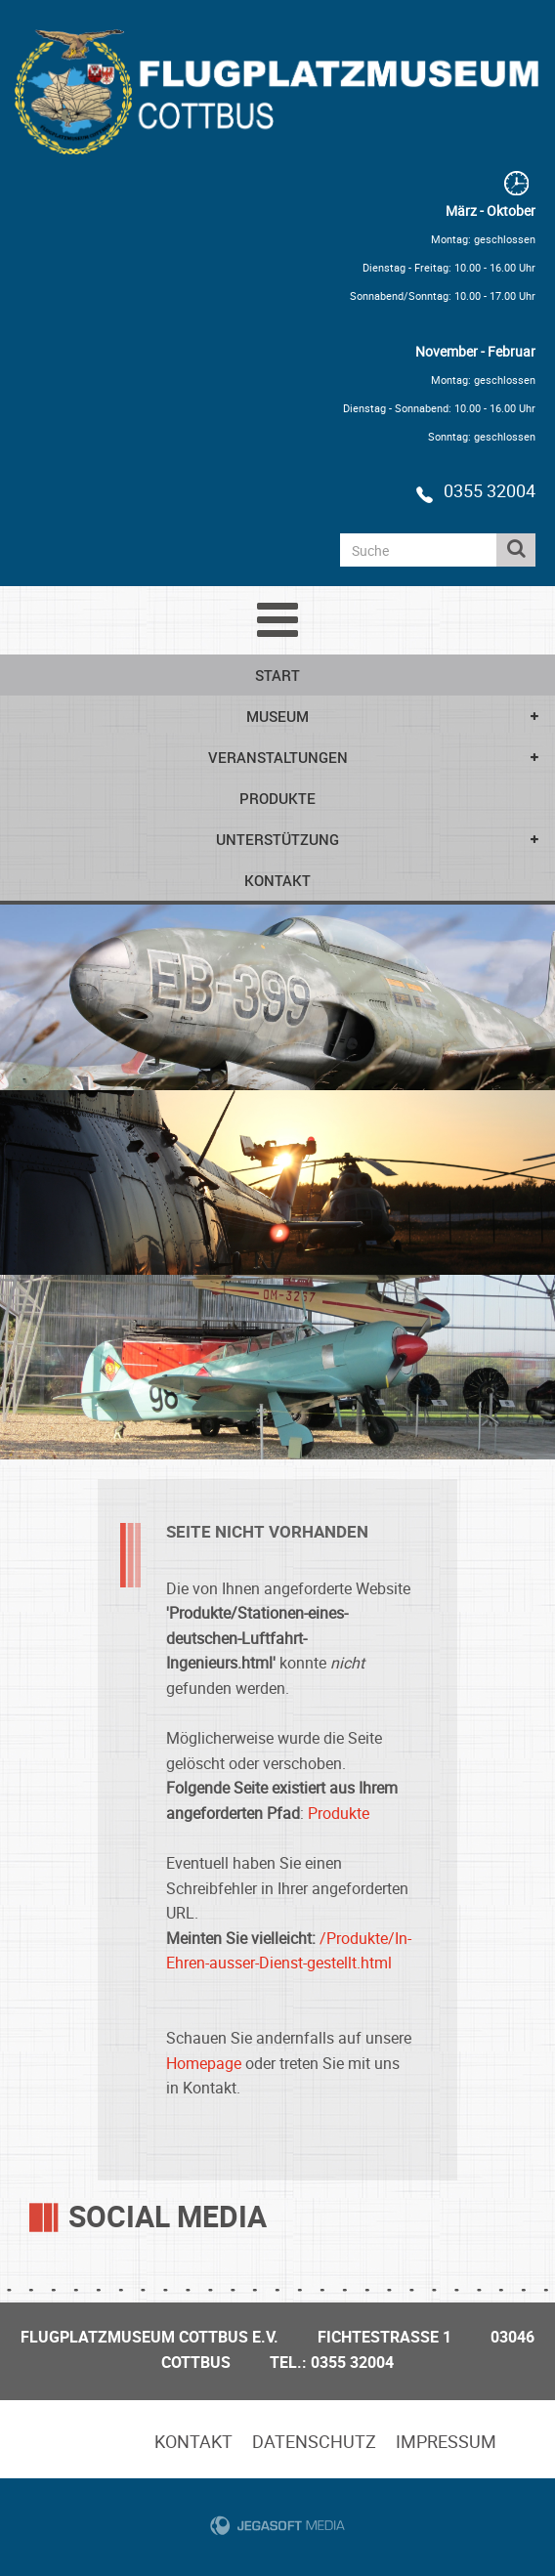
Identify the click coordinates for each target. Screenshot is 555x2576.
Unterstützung (277, 839)
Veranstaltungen (278, 757)
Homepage (203, 2063)
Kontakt (277, 880)
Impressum (446, 2441)
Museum (277, 716)
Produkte (277, 798)
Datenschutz (314, 2441)
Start (277, 675)
